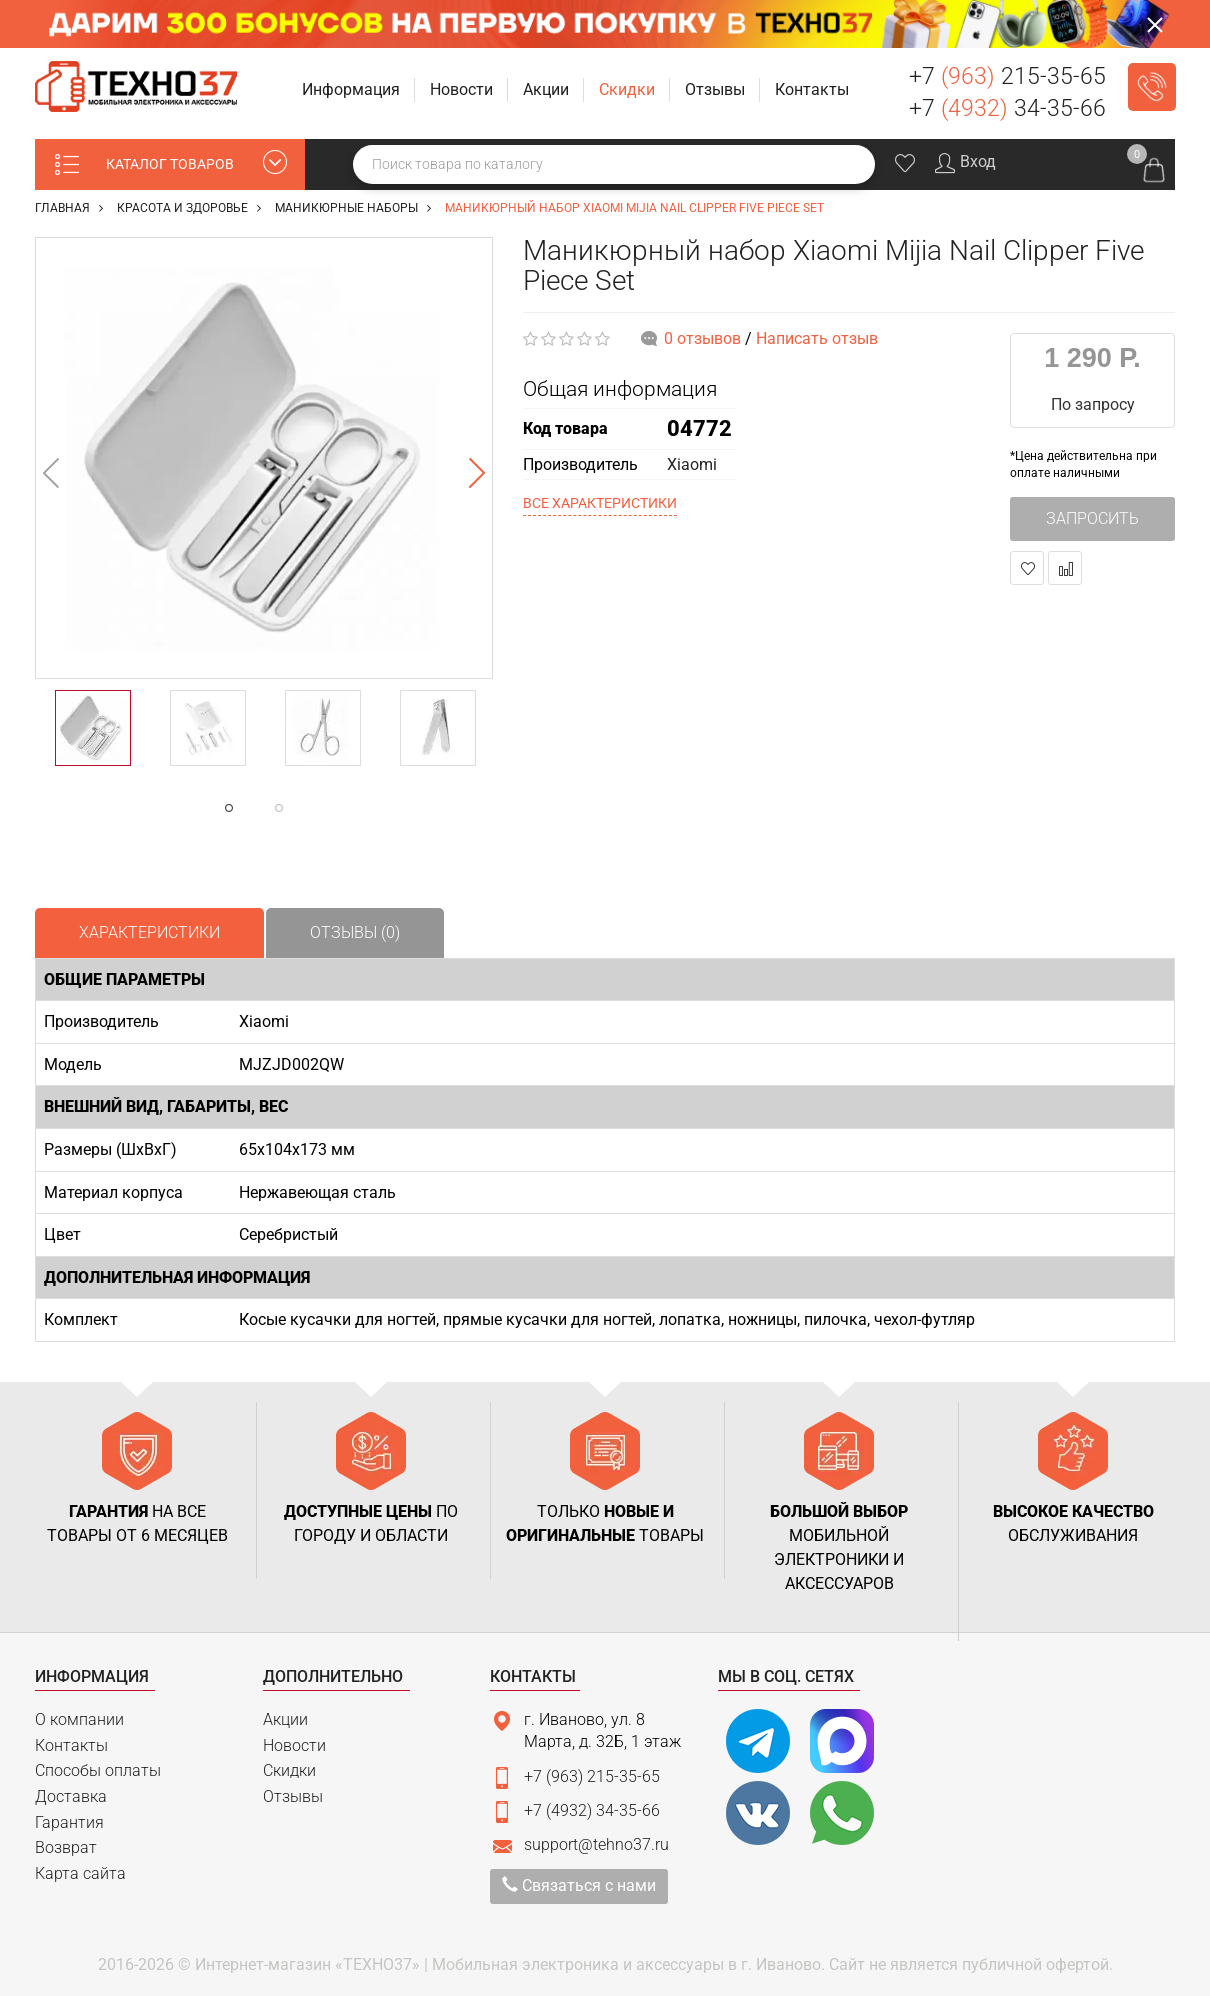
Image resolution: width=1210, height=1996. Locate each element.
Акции (285, 1719)
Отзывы (293, 1796)
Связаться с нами (579, 1885)
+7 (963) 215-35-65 (592, 1776)
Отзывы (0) (355, 932)
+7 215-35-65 (1007, 76)
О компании (79, 1719)
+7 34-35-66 (1007, 108)
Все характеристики (600, 503)
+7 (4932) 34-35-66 (592, 1810)
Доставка (71, 1796)
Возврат (66, 1847)
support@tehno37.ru (596, 1844)
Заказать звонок (1152, 87)
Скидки (289, 1770)
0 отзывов (702, 338)
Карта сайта (80, 1873)
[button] (353, 90)
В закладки (1027, 568)
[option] (264, 458)
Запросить (1092, 518)
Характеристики (149, 932)
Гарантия (69, 1822)
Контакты (71, 1745)
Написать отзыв (817, 338)
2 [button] (319, 808)
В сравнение (1065, 568)
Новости (294, 1745)
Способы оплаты (98, 1770)
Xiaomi (692, 464)
